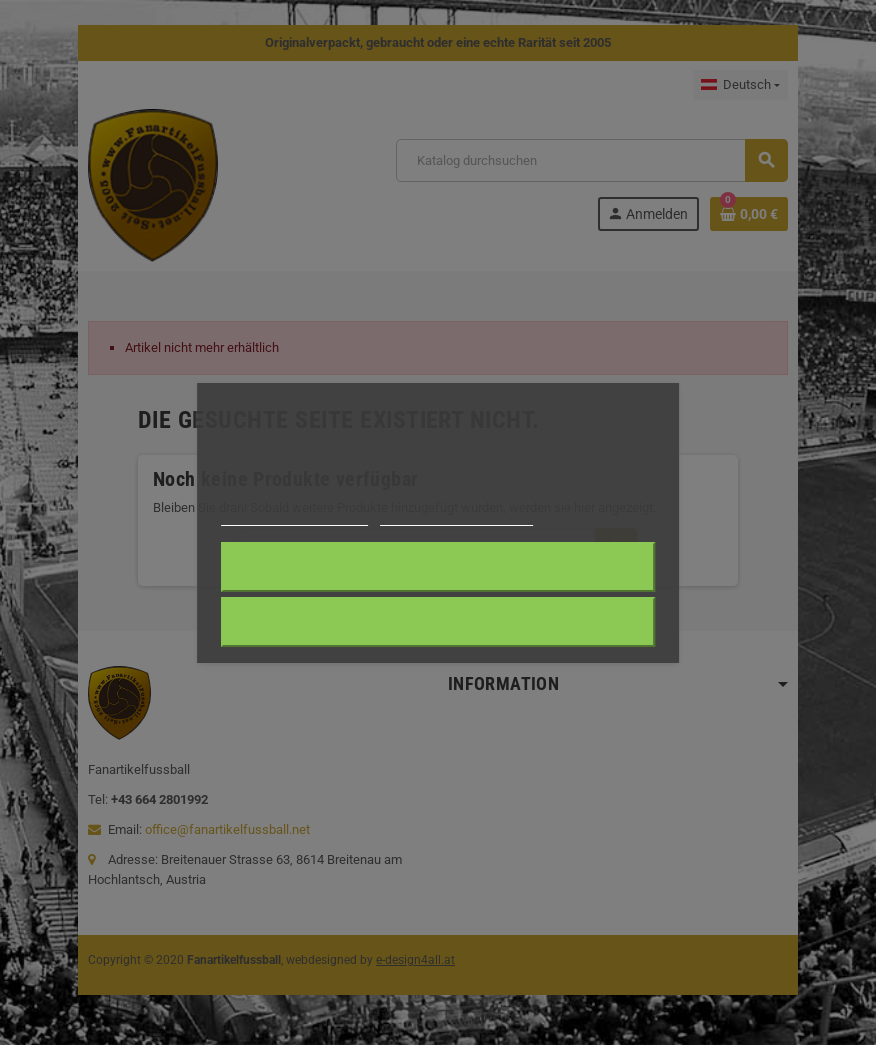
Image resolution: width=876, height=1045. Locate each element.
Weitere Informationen (294, 516)
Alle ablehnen (437, 622)
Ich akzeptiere (437, 567)
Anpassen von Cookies (456, 516)
